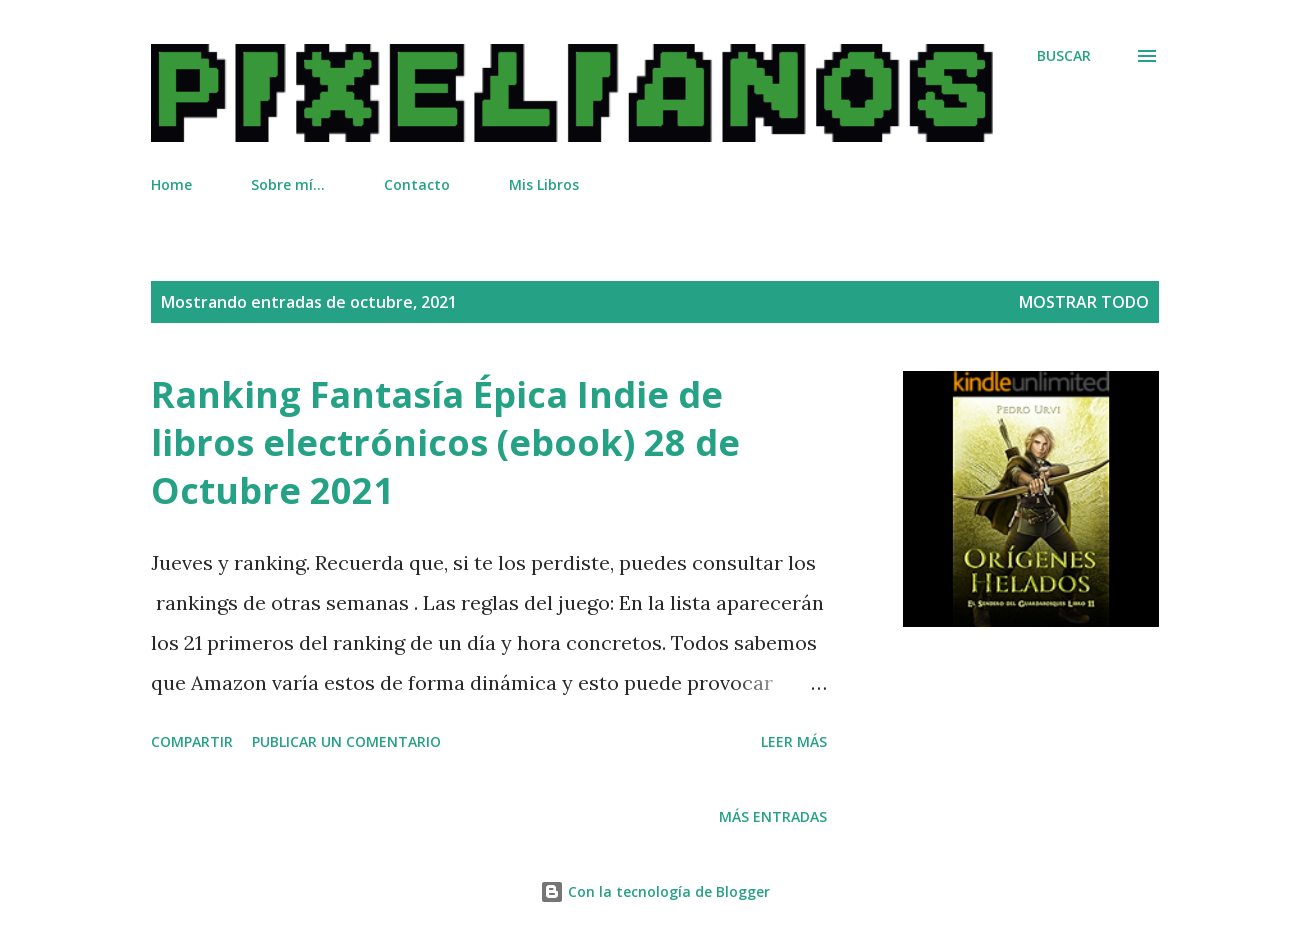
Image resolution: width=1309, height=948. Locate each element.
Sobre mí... (288, 184)
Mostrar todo (1084, 302)
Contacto (417, 184)
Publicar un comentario (346, 741)
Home (171, 184)
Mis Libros (544, 184)
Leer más (794, 741)
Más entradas (773, 816)
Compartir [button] (192, 741)
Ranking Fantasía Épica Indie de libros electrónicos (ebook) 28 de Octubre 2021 (445, 442)
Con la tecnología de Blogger (655, 891)
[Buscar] (1064, 56)
